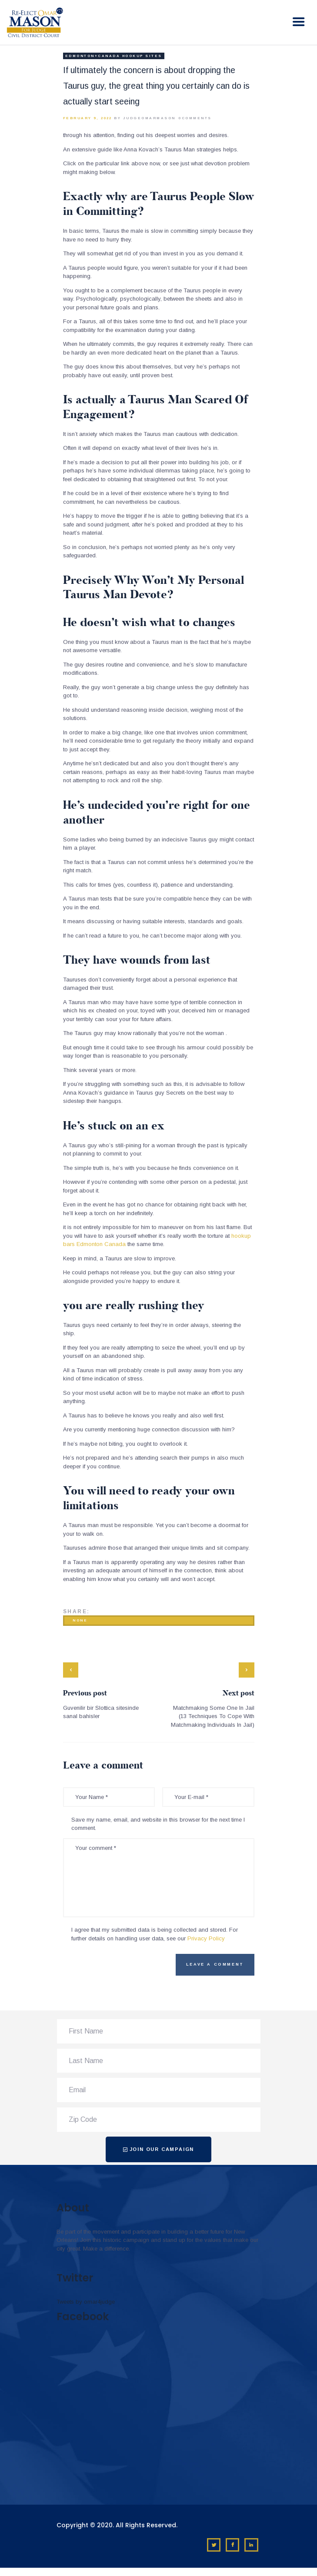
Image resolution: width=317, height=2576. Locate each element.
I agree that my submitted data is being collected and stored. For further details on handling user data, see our (154, 1934)
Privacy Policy (206, 1938)
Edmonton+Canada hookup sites (113, 56)
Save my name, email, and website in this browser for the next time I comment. (158, 1824)
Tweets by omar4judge (86, 2301)
